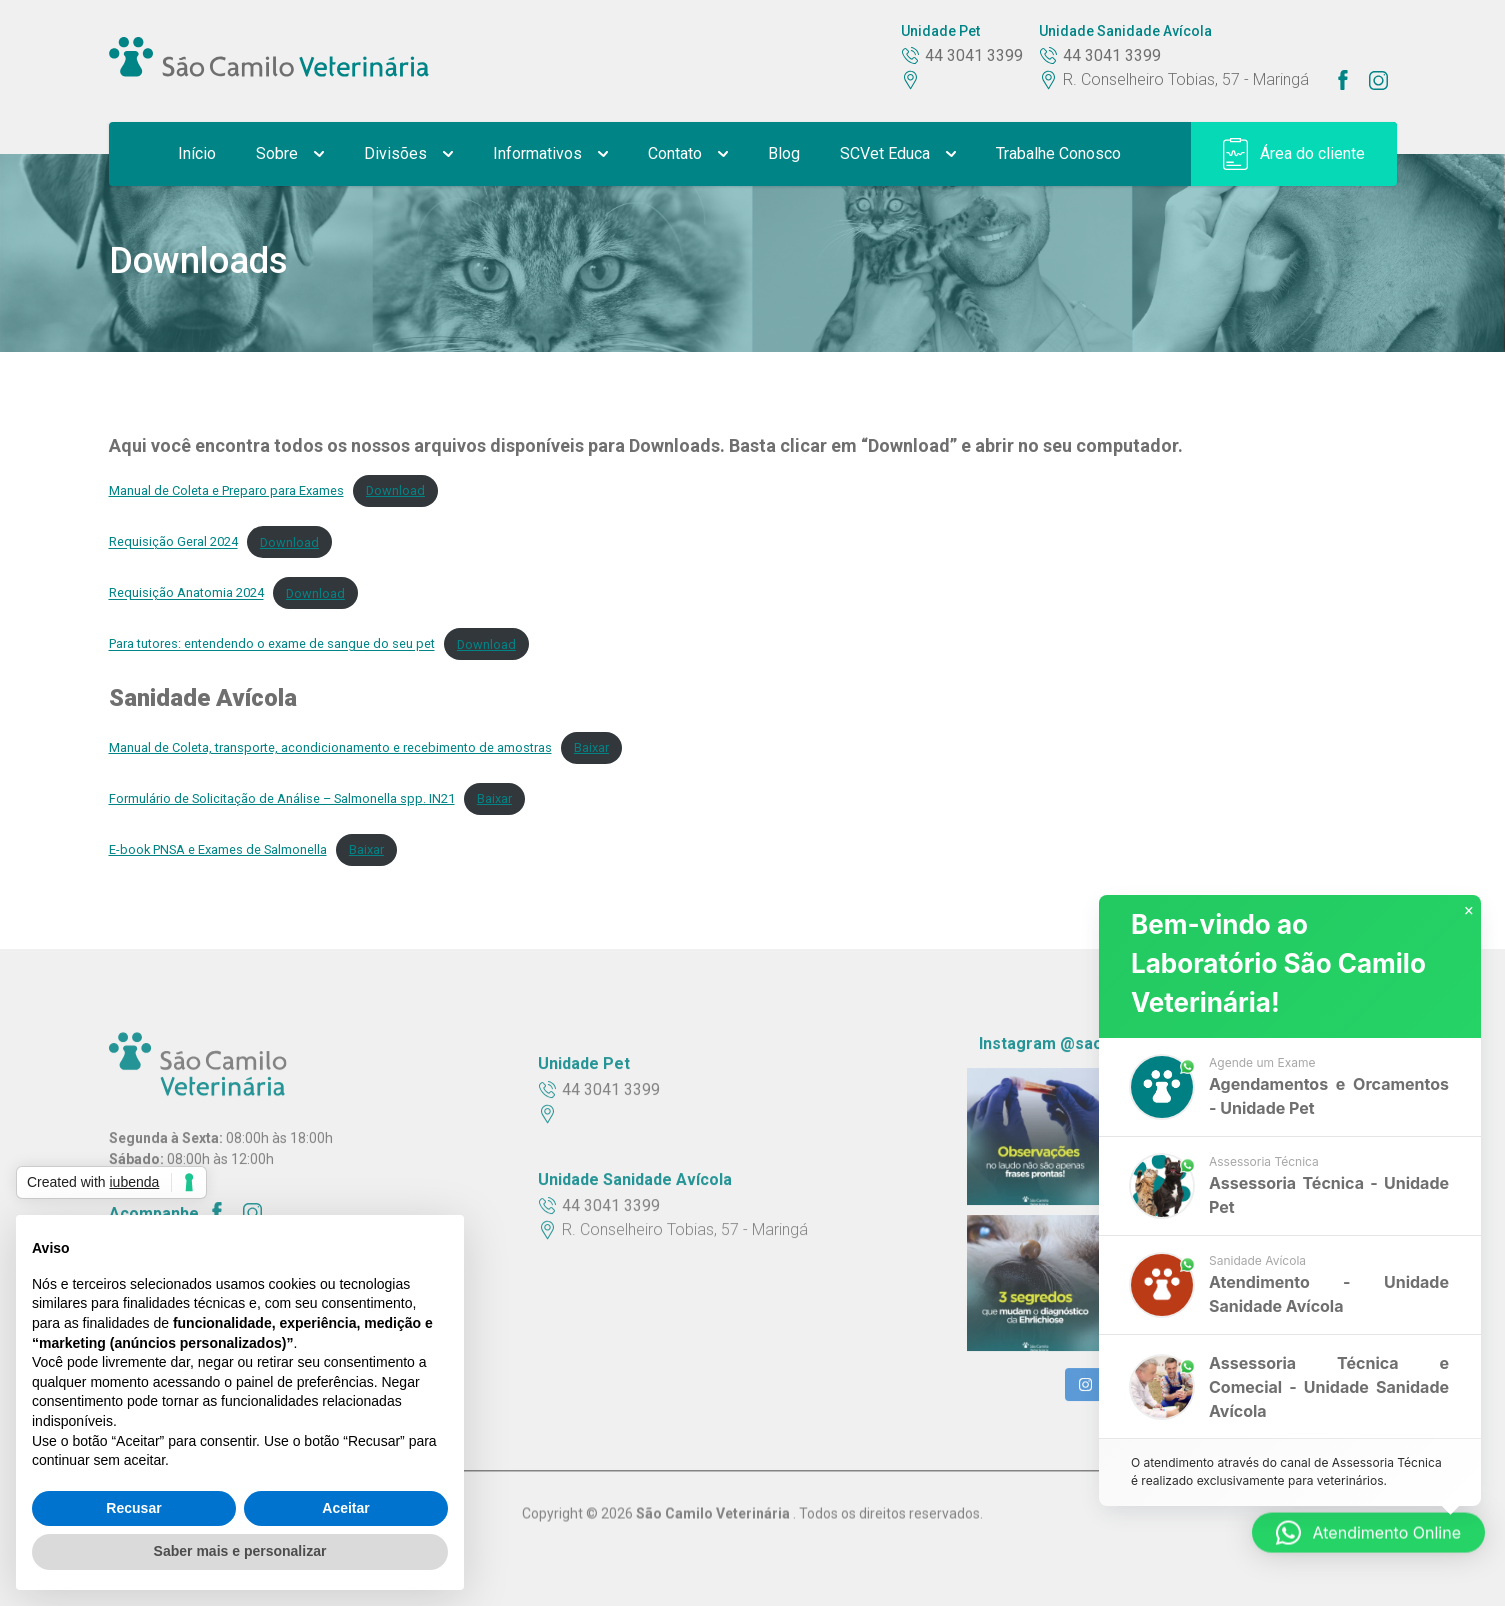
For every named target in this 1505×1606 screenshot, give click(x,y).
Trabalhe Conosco (1058, 153)
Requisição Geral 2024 (173, 542)
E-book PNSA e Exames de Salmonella (218, 849)
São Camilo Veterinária (714, 1511)
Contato (688, 153)
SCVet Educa (898, 153)
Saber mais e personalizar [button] (240, 1551)
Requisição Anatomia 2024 (186, 593)
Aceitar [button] (345, 1508)
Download (395, 490)
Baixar (591, 747)
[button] (1290, 1091)
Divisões (408, 153)
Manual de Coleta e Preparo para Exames (226, 490)
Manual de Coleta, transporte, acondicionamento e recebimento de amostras (330, 747)
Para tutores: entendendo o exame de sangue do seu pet (272, 644)
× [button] (1469, 914)
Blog (784, 153)
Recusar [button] (133, 1508)
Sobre (290, 153)
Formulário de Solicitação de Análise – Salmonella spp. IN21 (282, 798)
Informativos (550, 153)
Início (197, 153)
